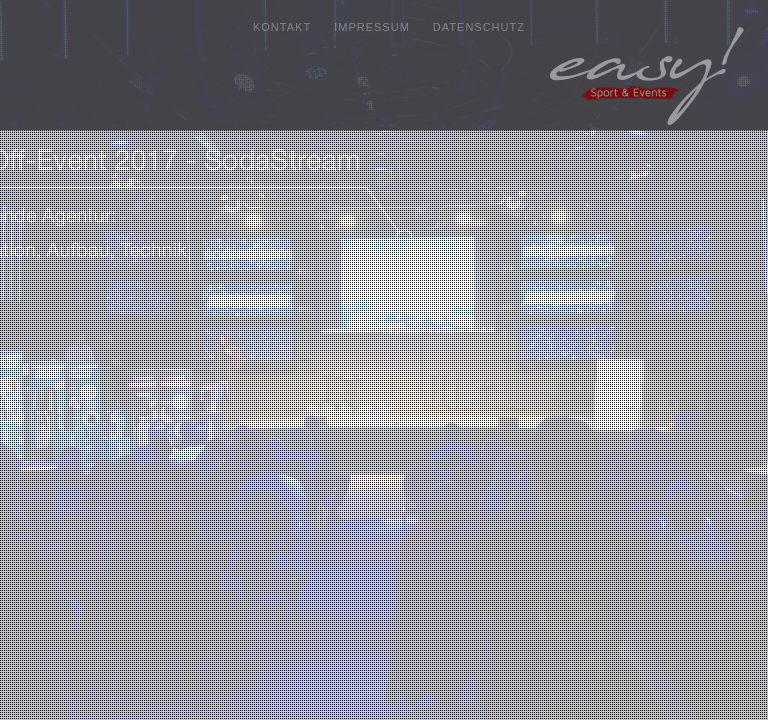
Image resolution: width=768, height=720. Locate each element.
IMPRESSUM (372, 27)
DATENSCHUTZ (479, 27)
